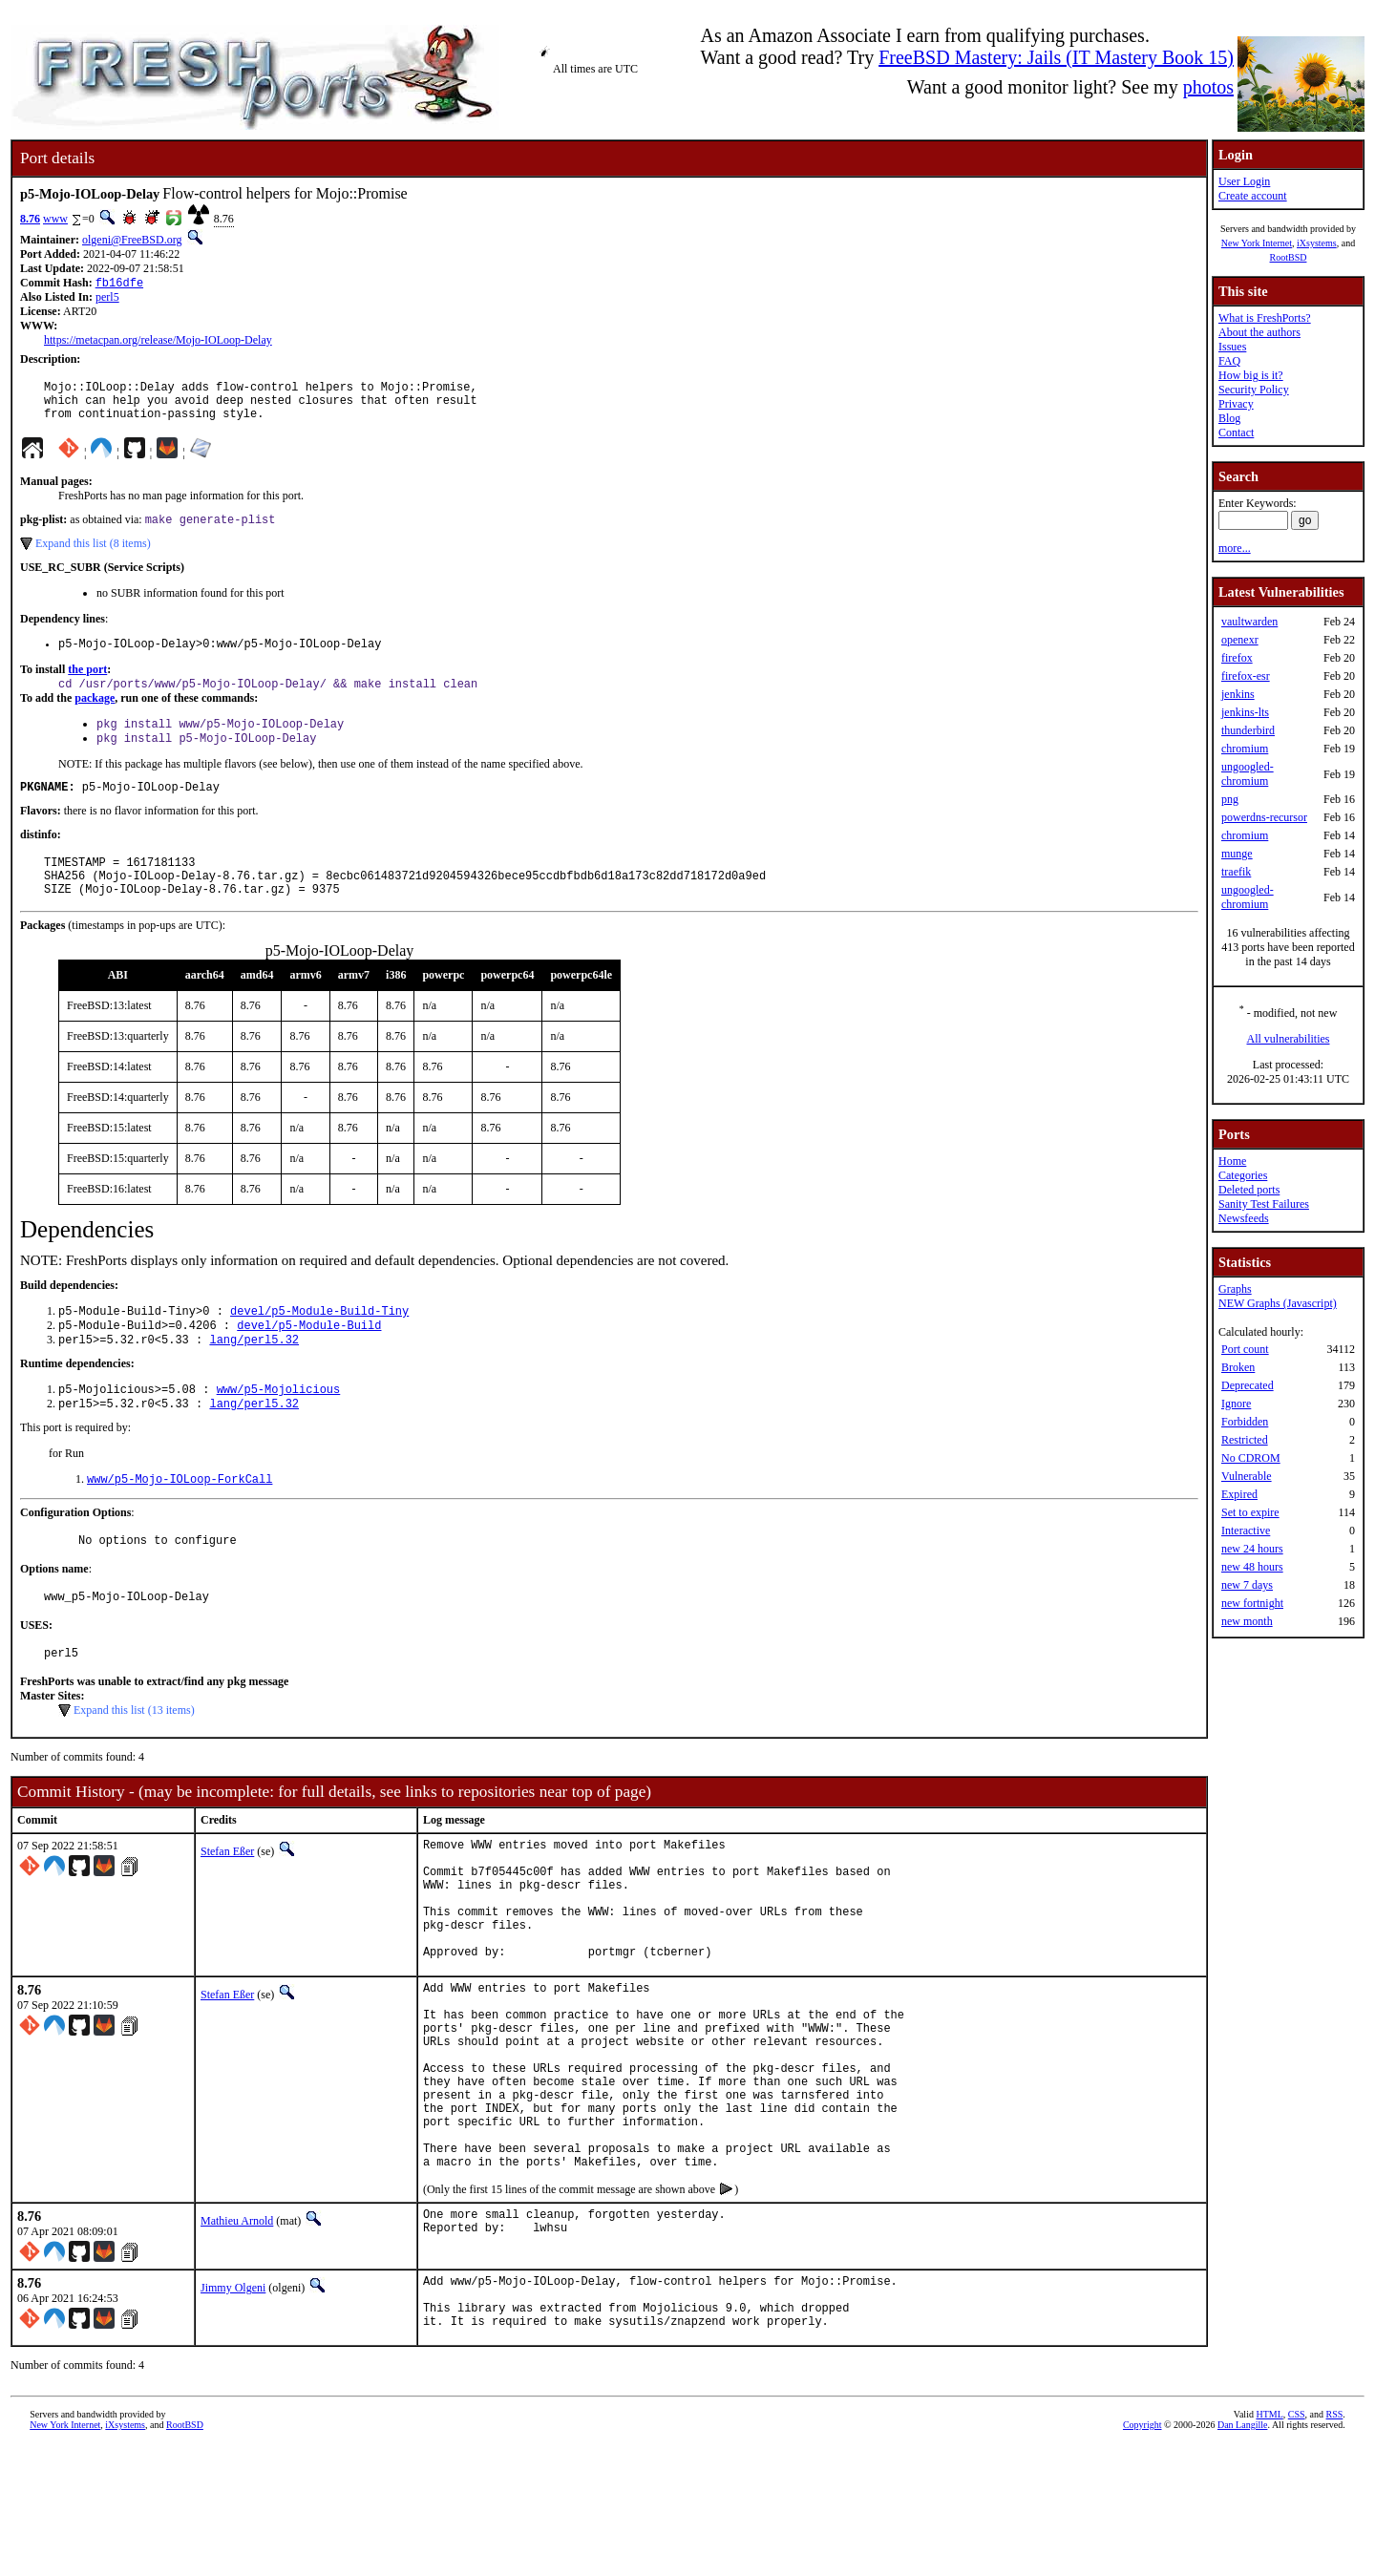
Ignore (1236, 1403)
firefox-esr (1245, 676)
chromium (1244, 748)
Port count (1245, 1349)
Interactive (1245, 1530)
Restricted (1244, 1439)
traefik (1236, 871)
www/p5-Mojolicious (279, 1429)
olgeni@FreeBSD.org (132, 239)
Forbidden (1244, 1421)
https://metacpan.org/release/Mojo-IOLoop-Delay (158, 341)
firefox (1237, 658)
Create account (1252, 195)
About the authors (1259, 332)
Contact (1236, 432)
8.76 (30, 218)
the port (87, 684)
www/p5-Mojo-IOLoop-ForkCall (179, 1522)
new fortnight (1252, 1603)
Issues (1232, 346)
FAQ (1229, 361)
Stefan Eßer (227, 1904)
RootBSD (1288, 257)
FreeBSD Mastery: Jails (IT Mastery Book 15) (1056, 57)
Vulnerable (1246, 1476)
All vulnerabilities (1288, 1038)
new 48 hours (1252, 1566)
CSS (1296, 2544)
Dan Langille (1242, 2554)
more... (1234, 548)
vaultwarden (1249, 621)
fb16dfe (119, 284)
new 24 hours (1252, 1548)
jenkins (1238, 694)
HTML (1269, 2544)
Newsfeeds (1243, 1218)
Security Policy (1253, 389)
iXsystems (1317, 243)
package (94, 715)
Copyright (1142, 2554)
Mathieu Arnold (237, 2339)
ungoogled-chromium (1247, 774)
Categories (1242, 1175)
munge (1237, 853)
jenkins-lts (1245, 712)
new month (1247, 1621)
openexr (1240, 639)
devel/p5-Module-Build (309, 1361)
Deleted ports (1249, 1189)
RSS (1334, 2544)
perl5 (107, 299)
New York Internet (1256, 243)
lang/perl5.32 (254, 1377)
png (1229, 799)
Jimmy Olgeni (233, 2406)
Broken (1238, 1367)
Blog (1229, 418)
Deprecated (1247, 1385)
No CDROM (1250, 1458)
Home (1232, 1161)
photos (1208, 86)
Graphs (1235, 1289)
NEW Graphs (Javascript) (1277, 1303)
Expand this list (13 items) (134, 1762)
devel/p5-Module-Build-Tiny (319, 1345)
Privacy (1236, 404)
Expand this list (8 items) (93, 555)
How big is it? (1250, 375)
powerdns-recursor (1264, 817)
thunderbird (1248, 730)
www (55, 218)
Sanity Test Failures (1263, 1204)
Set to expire (1250, 1512)
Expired (1239, 1494)
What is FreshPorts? (1264, 318)
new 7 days (1247, 1585)
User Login (1244, 181)
